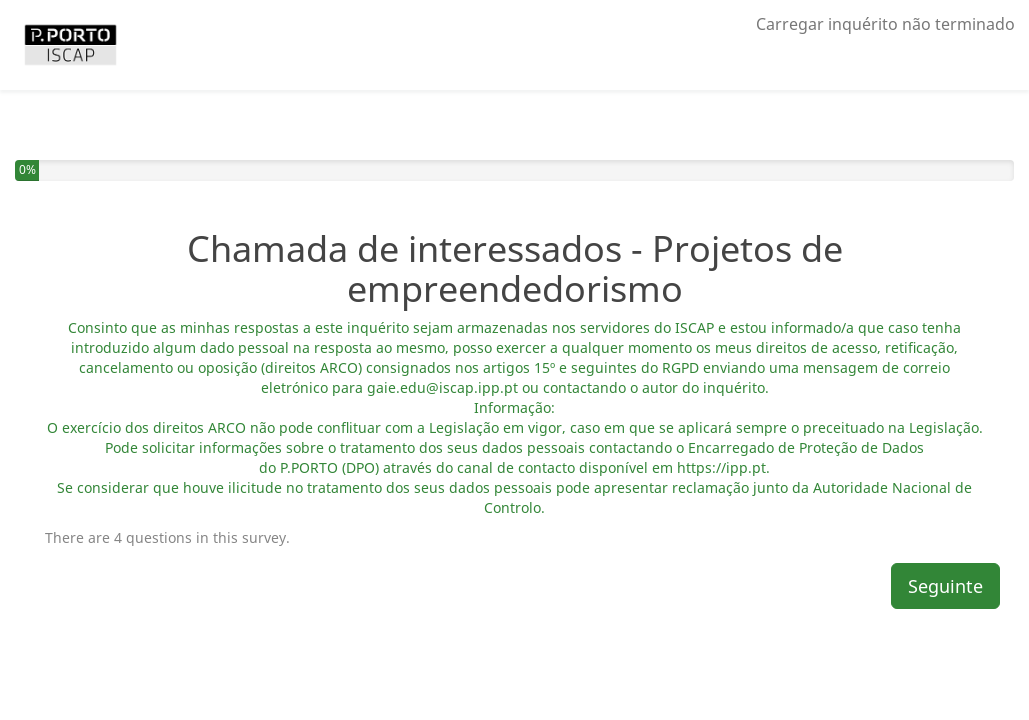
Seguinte (945, 586)
